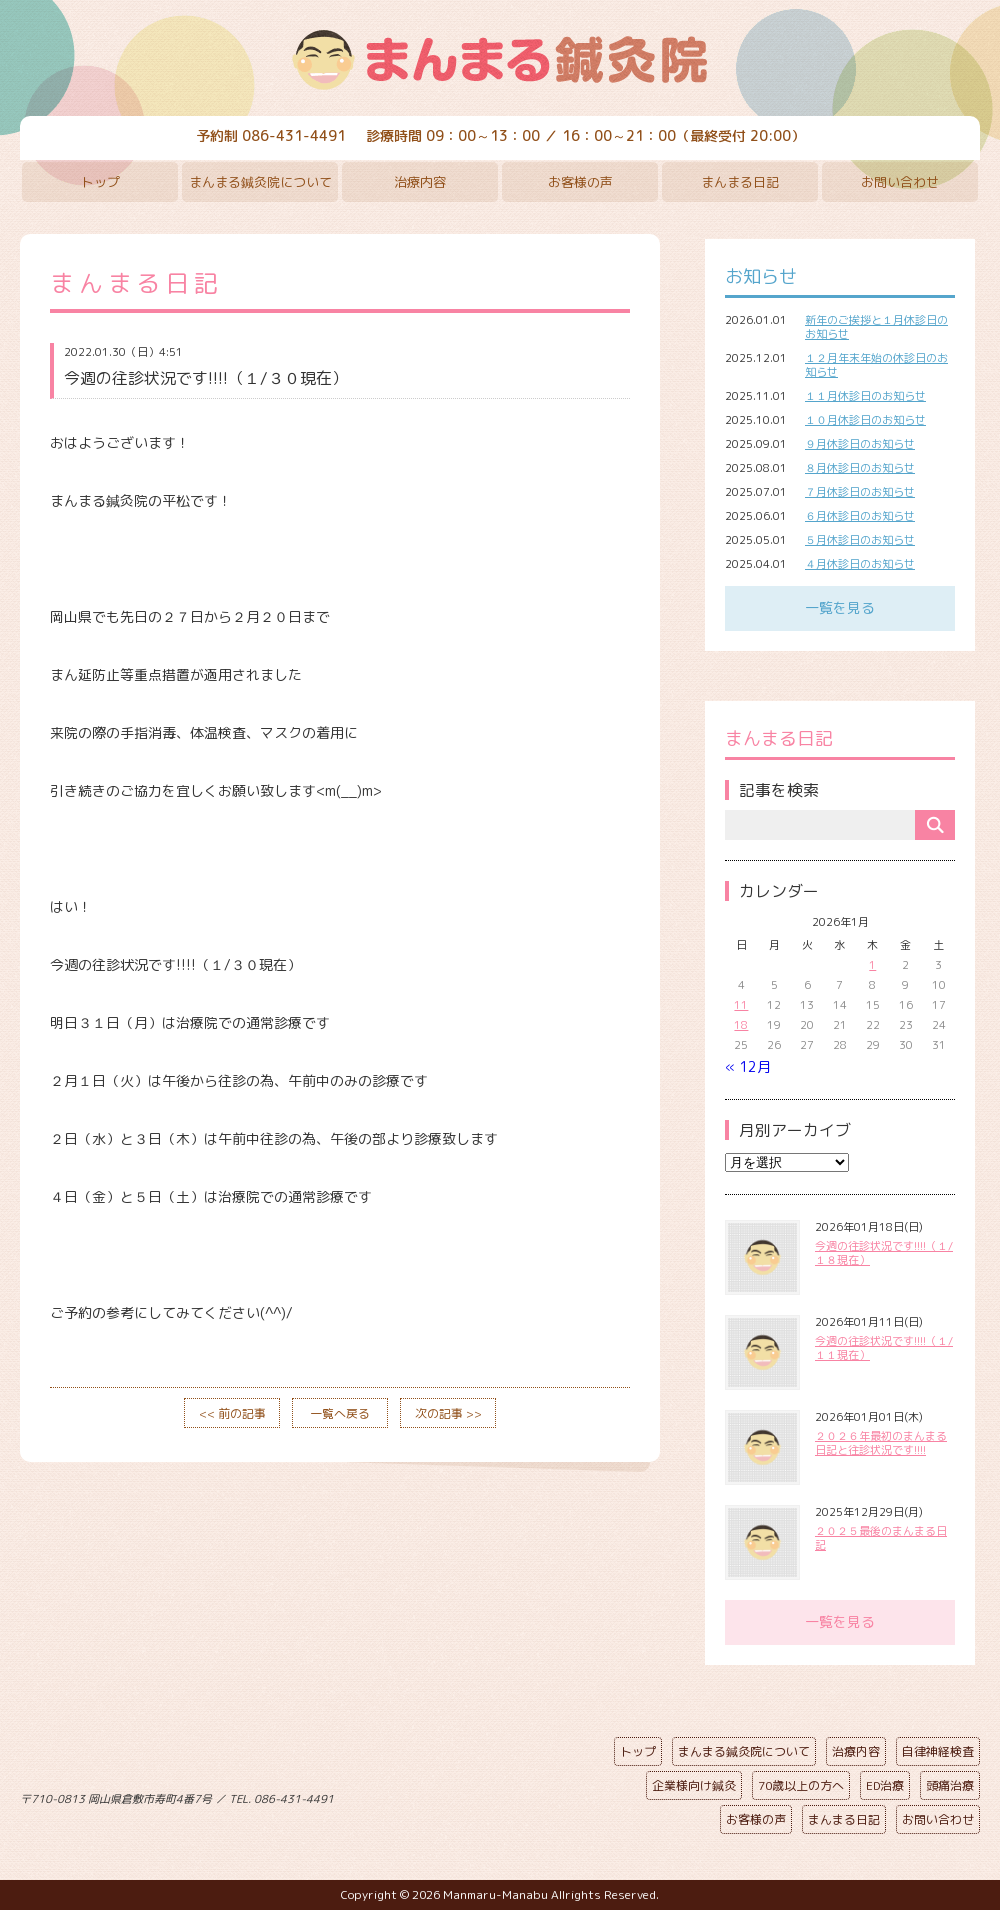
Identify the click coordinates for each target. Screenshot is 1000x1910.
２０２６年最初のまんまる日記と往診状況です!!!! (881, 1443)
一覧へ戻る (340, 1413)
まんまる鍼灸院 (500, 60)
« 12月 (748, 1066)
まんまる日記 (740, 182)
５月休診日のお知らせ (860, 540)
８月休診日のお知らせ (860, 468)
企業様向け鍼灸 (694, 1785)
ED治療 (885, 1785)
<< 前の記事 (232, 1413)
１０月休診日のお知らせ (865, 420)
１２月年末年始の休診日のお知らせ (876, 365)
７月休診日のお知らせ (860, 492)
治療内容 (420, 182)
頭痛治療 (950, 1785)
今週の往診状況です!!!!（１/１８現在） (884, 1253)
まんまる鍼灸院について (260, 182)
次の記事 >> (448, 1413)
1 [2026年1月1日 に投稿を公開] (872, 965)
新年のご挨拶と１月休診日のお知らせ (876, 327)
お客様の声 (580, 182)
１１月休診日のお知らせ (865, 396)
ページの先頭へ (485, 1795)
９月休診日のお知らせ (860, 444)
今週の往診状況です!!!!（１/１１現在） (884, 1348)
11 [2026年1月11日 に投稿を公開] (741, 1005)
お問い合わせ (900, 182)
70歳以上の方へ (801, 1785)
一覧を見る (840, 607)
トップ (100, 182)
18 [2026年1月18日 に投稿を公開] (741, 1025)
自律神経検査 (938, 1751)
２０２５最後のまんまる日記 (881, 1538)
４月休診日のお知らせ (860, 564)
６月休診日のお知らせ (860, 516)
